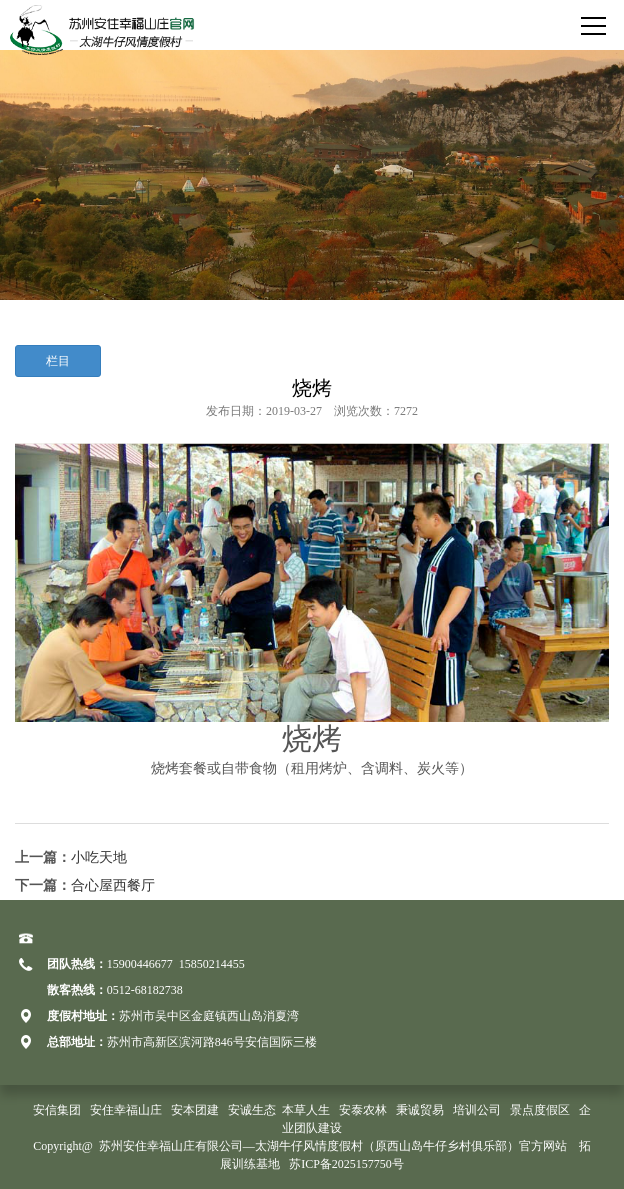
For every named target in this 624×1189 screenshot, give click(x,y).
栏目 (58, 361)
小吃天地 (99, 857)
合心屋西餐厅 (113, 885)
